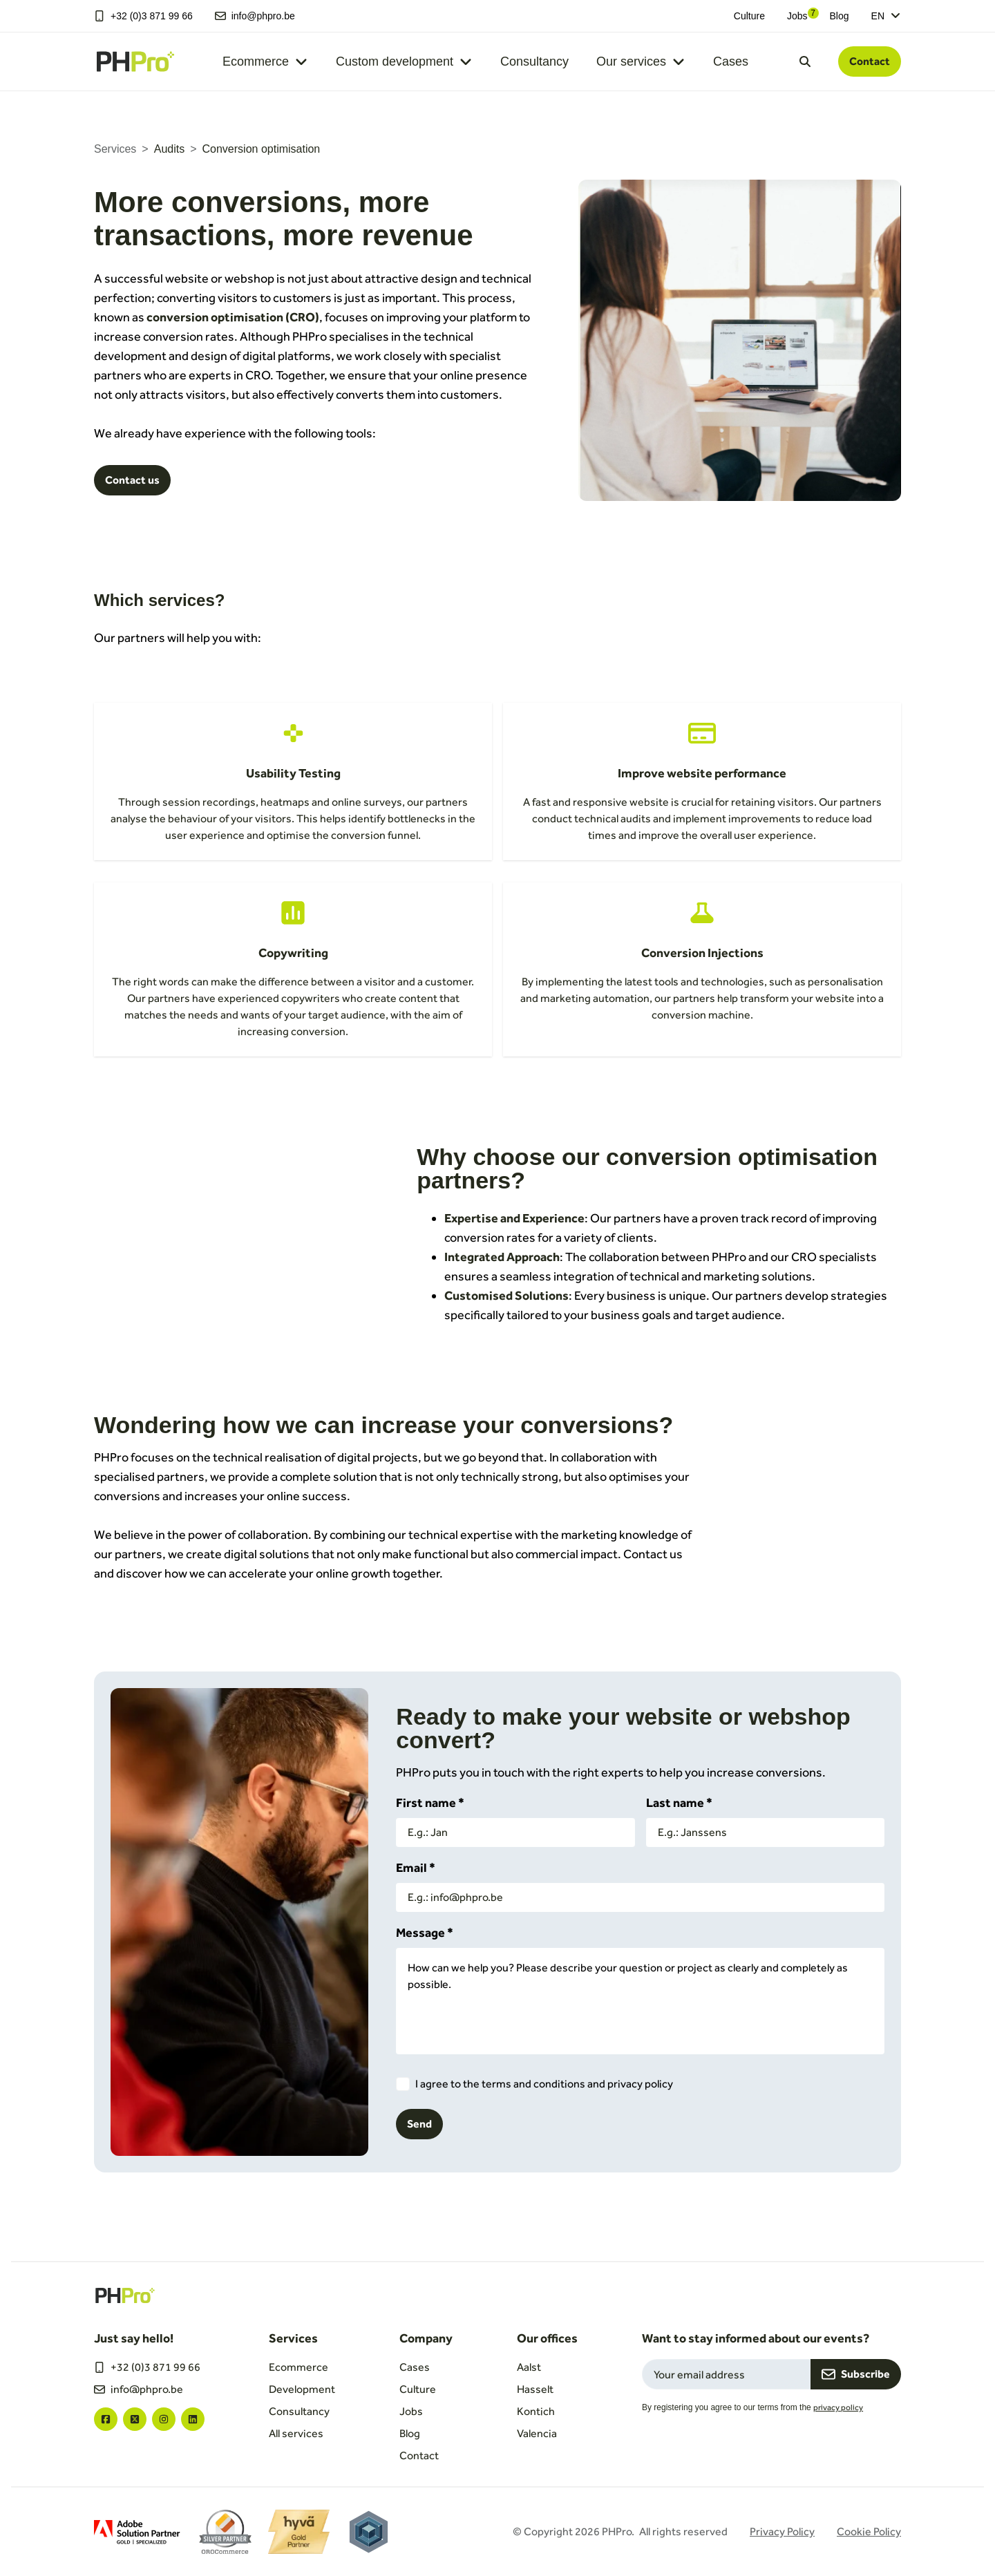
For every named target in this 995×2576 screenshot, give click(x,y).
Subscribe (856, 2374)
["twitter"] (134, 2419)
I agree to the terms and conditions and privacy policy (544, 2083)
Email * (415, 1867)
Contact (869, 61)
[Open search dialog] (805, 61)
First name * (430, 1802)
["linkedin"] (193, 2419)
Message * (424, 1932)
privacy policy (838, 2407)
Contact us (132, 479)
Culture (749, 15)
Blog (839, 15)
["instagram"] (164, 2419)
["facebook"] (105, 2419)
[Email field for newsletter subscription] (726, 2374)
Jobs (797, 15)
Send (419, 2123)
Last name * (679, 1802)
